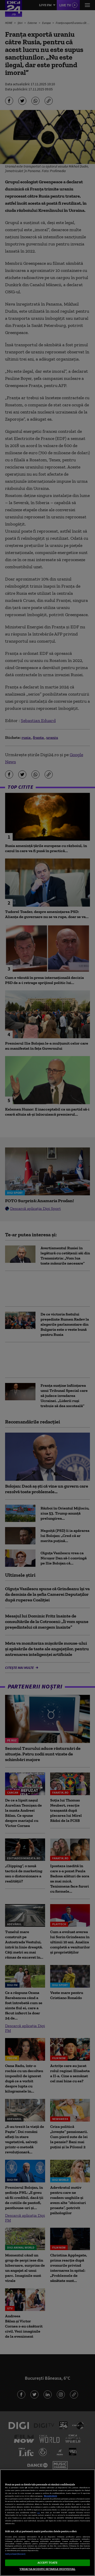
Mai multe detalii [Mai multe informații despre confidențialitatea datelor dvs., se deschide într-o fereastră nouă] (50, 2496)
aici (38, 2512)
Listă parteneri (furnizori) (15, 2554)
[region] (47, 2522)
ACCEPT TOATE (47, 2562)
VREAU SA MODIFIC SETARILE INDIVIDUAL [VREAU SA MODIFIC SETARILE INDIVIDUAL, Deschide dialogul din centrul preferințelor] (47, 2569)
